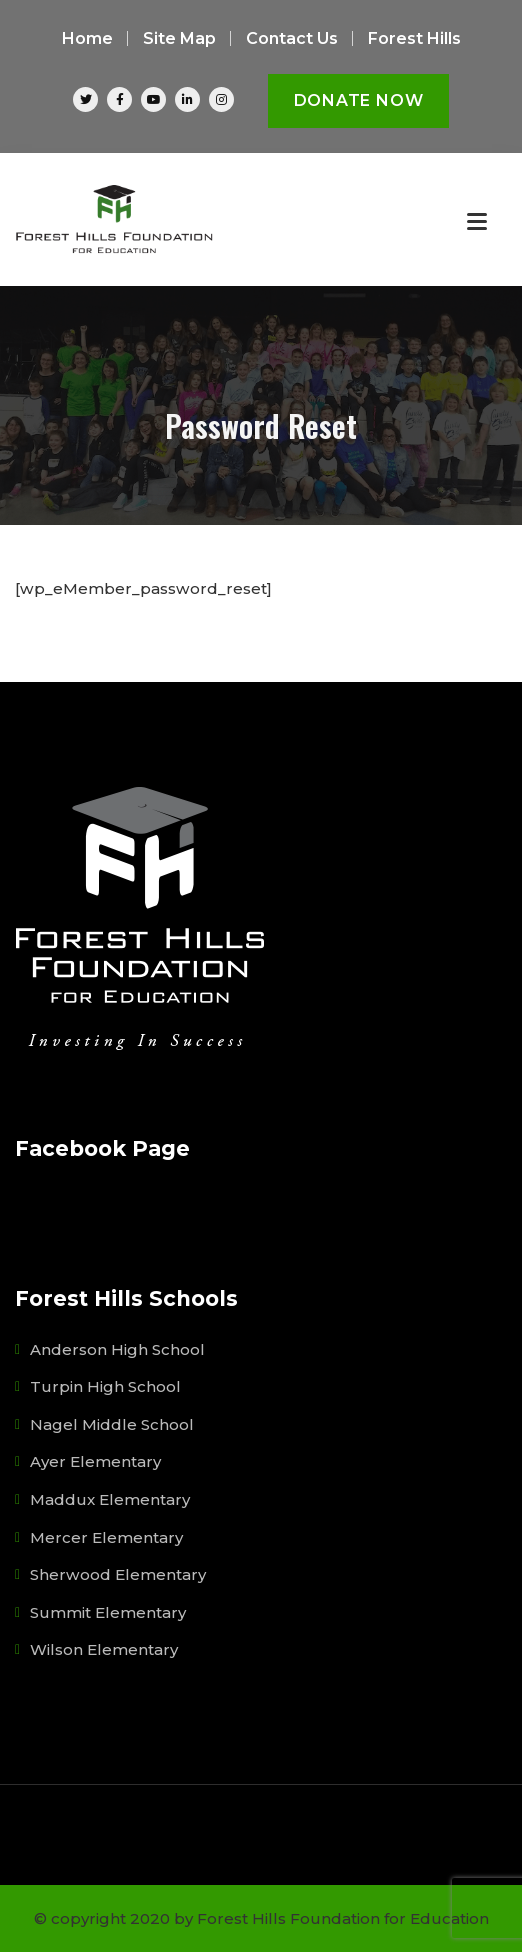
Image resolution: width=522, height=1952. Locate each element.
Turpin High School (105, 1386)
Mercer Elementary (106, 1537)
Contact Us (292, 38)
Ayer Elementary (95, 1461)
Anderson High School (117, 1349)
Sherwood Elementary (118, 1574)
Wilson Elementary (104, 1649)
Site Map (179, 38)
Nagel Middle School (112, 1424)
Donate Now (359, 100)
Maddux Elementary (110, 1499)
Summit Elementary (108, 1612)
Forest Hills (414, 38)
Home (87, 38)
